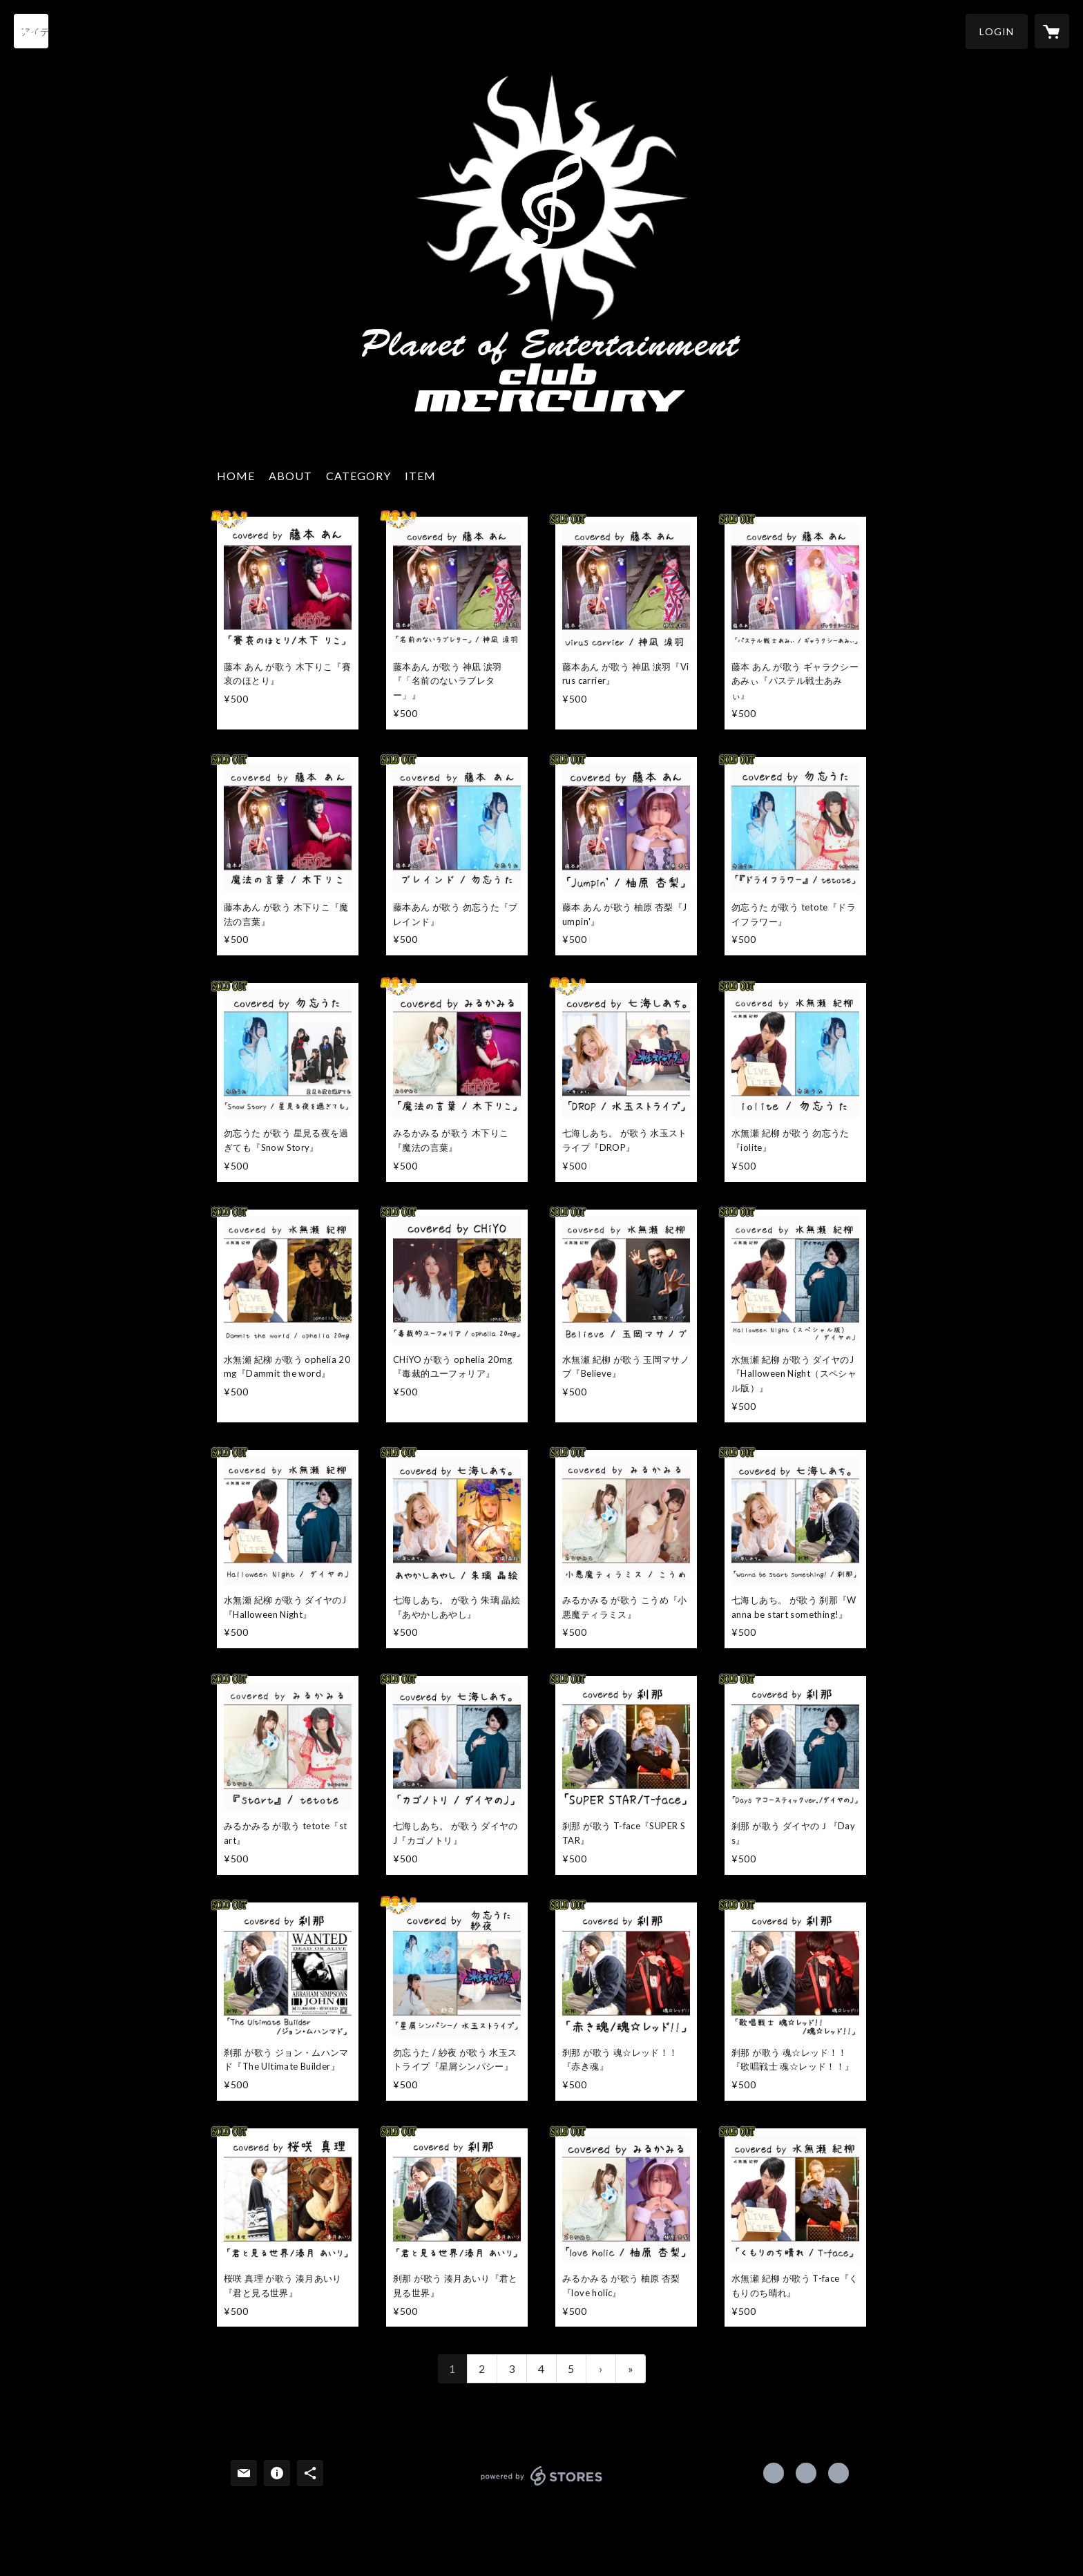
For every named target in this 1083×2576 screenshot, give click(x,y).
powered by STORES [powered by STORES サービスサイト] (542, 2485)
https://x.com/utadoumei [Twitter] (806, 2473)
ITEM (420, 475)
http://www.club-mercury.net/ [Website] (838, 2473)
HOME (236, 475)
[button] (997, 31)
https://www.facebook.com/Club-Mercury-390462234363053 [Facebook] (773, 2473)
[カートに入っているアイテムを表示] (1052, 31)
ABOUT (290, 475)
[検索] (31, 31)
